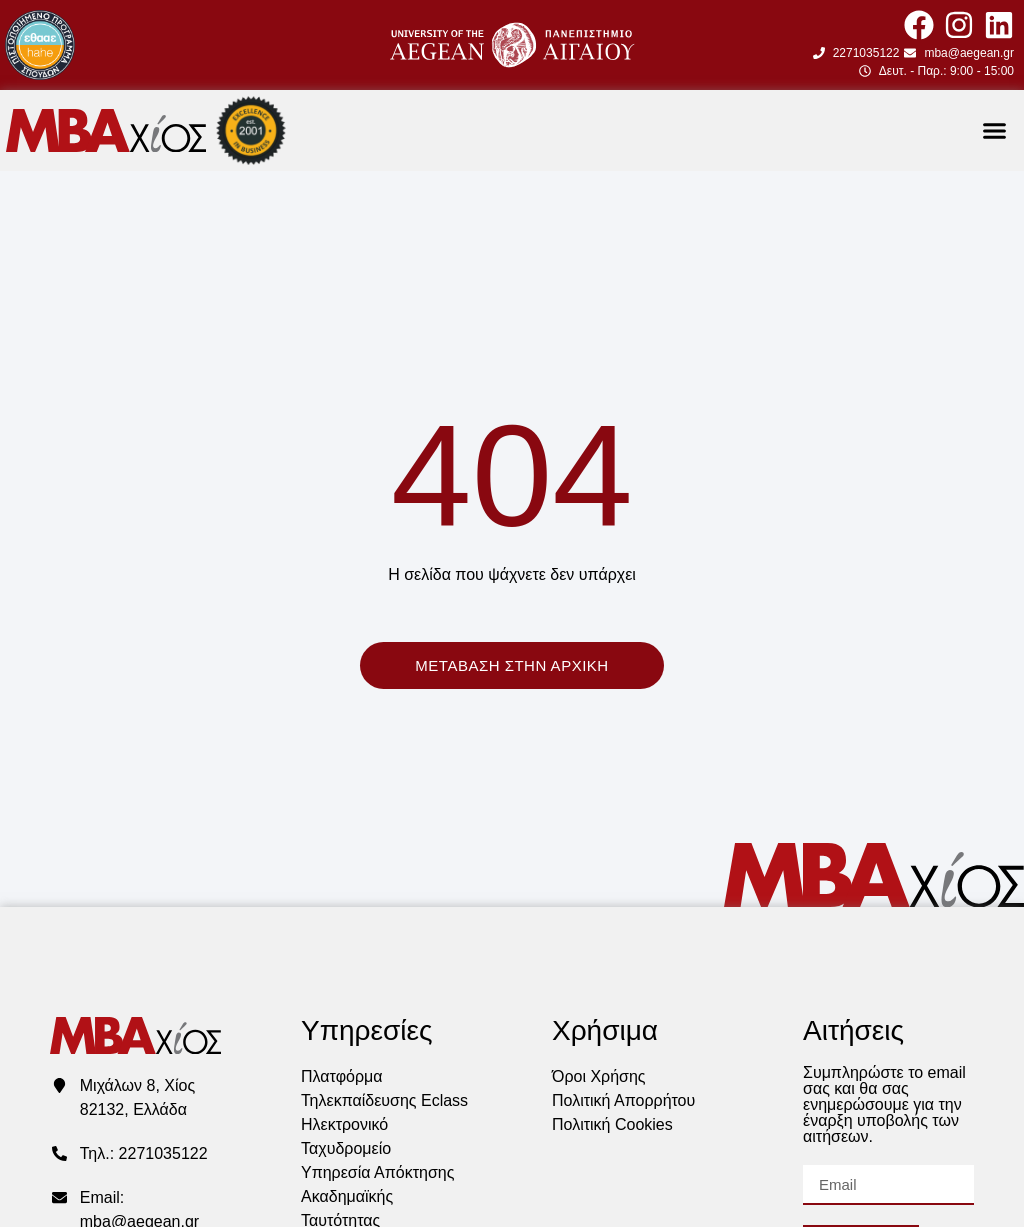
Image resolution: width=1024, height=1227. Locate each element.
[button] (994, 131)
